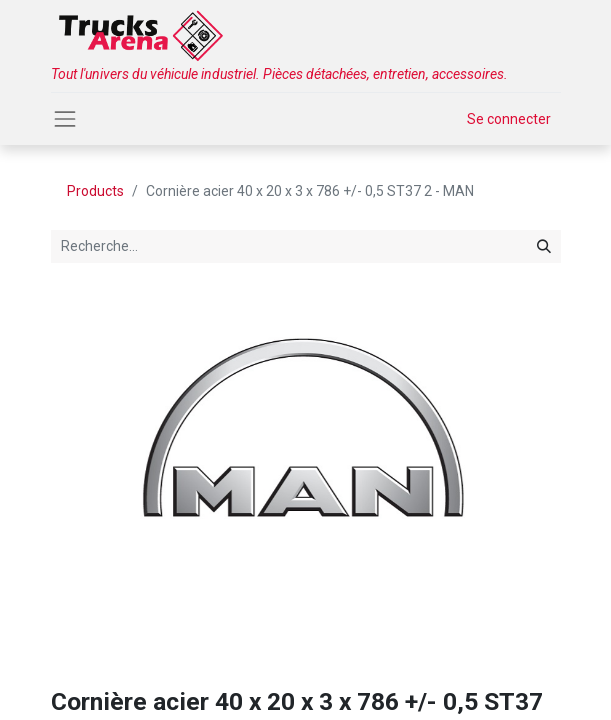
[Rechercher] (544, 246)
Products (95, 191)
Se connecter (509, 119)
